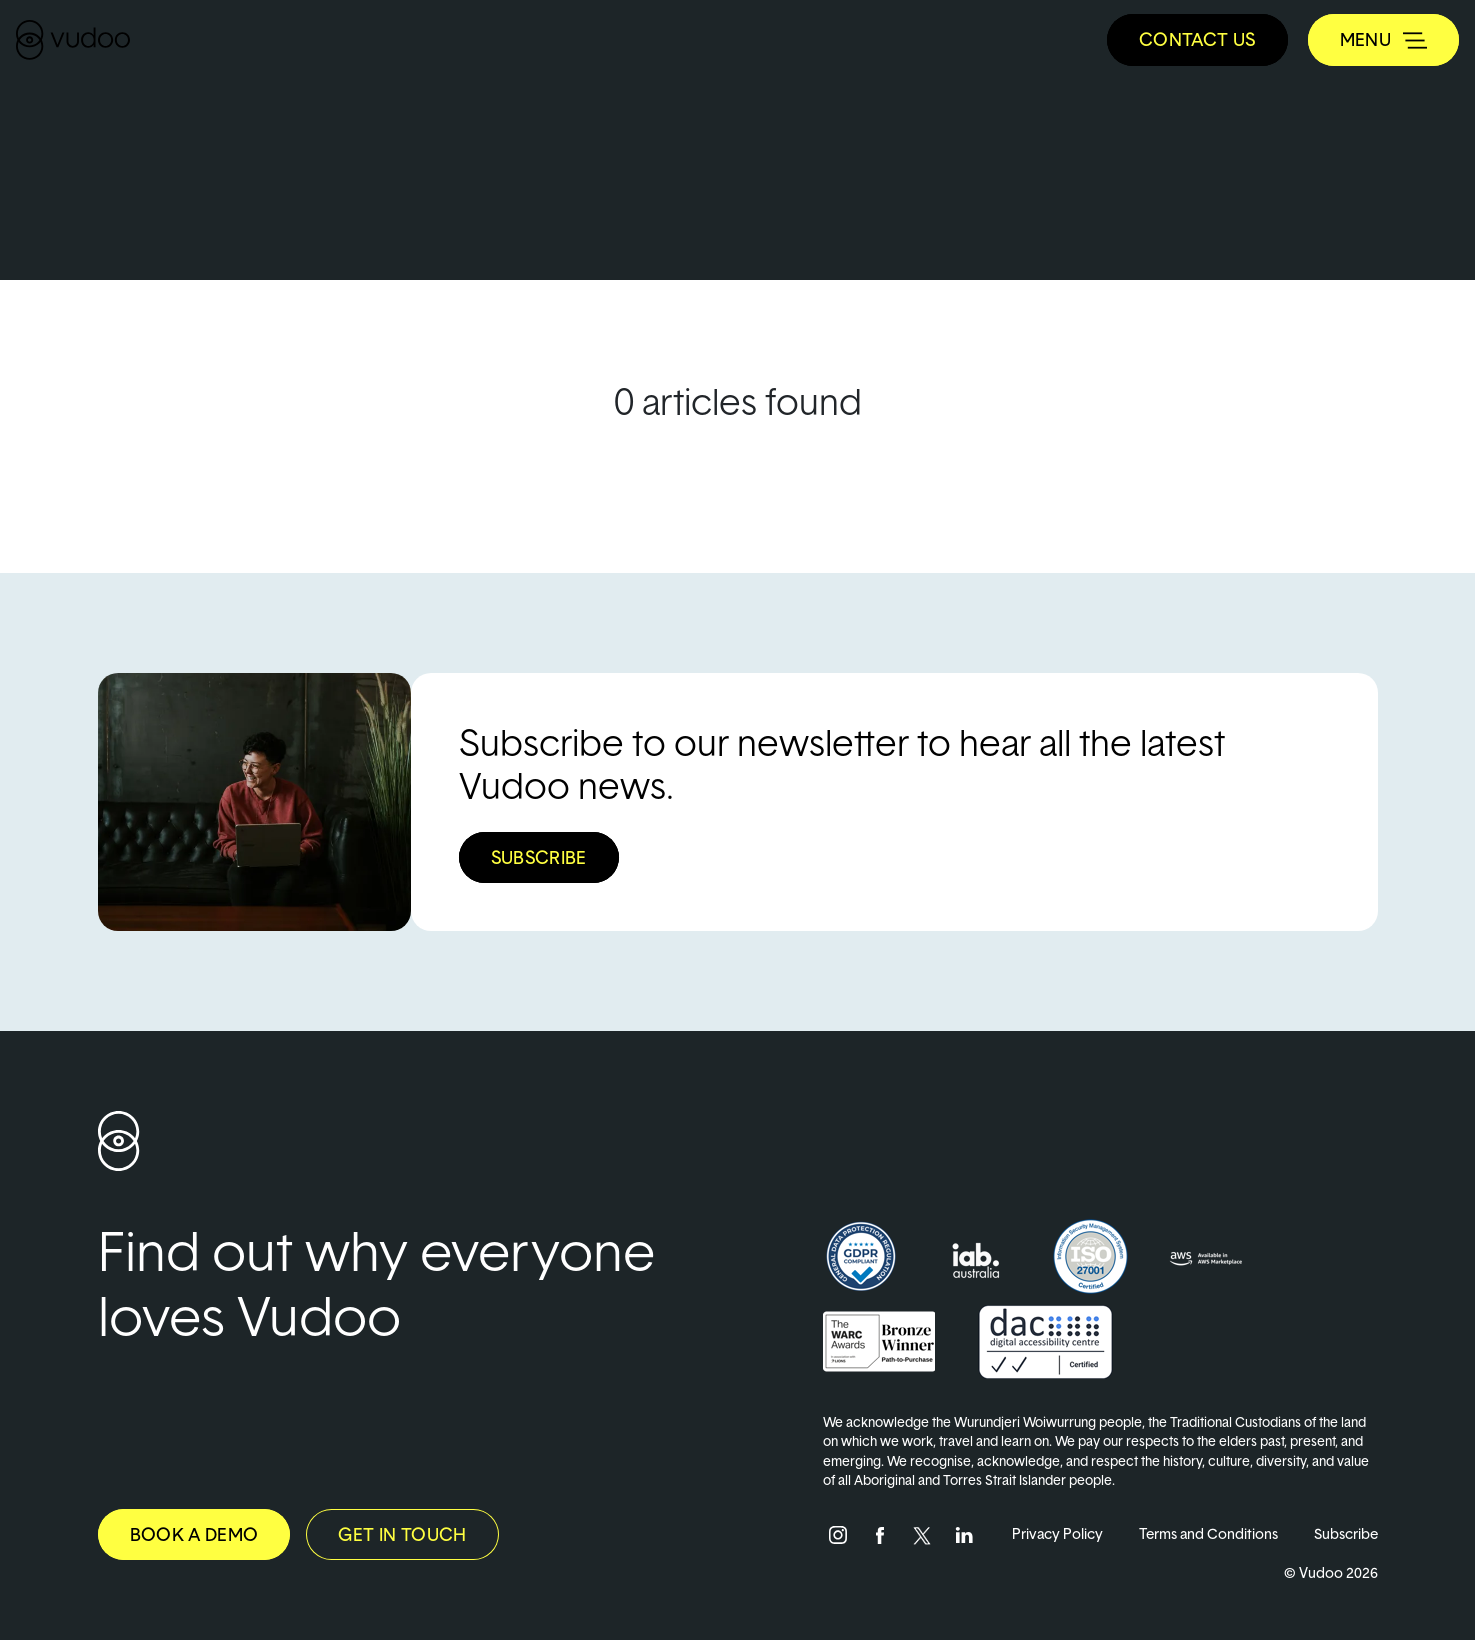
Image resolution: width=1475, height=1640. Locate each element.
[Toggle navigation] (1383, 40)
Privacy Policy (1057, 1533)
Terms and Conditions (1208, 1533)
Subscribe (1346, 1533)
